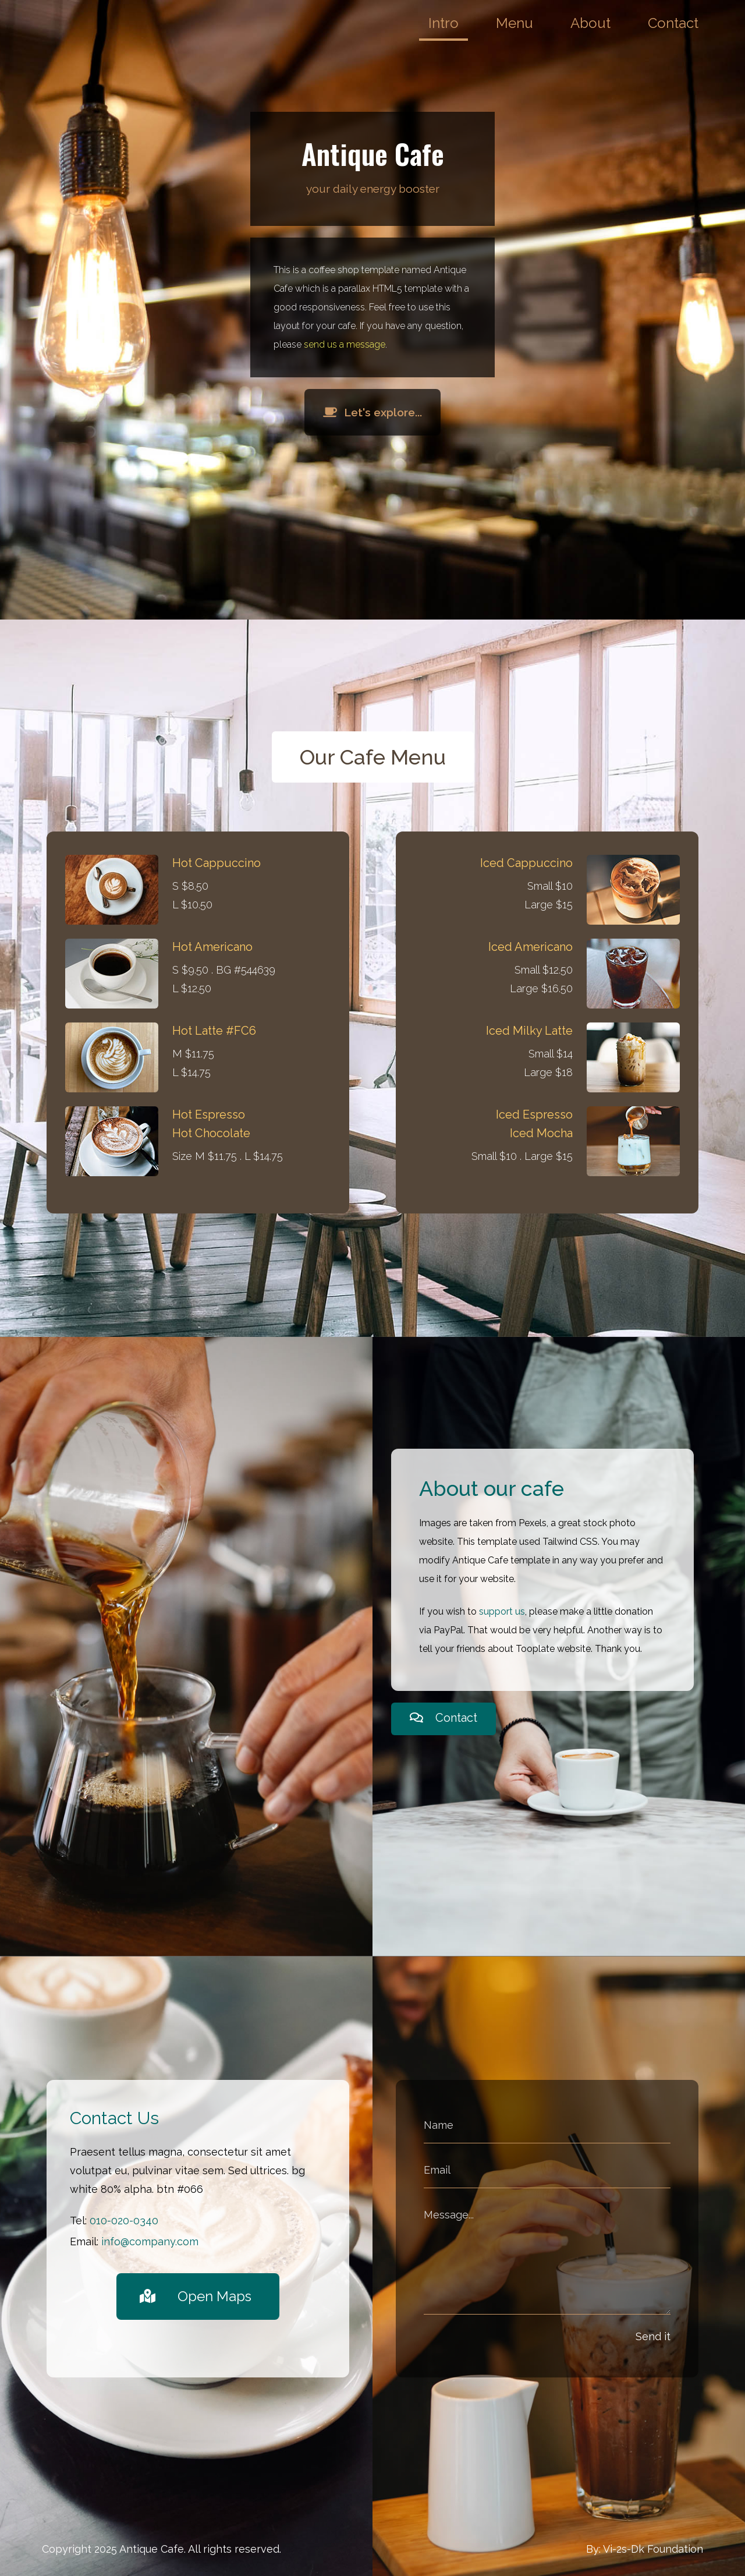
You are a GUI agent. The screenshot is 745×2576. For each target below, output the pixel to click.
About (590, 23)
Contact (673, 23)
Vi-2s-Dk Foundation (653, 2549)
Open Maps (195, 2296)
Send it (653, 2336)
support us (502, 1611)
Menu (514, 23)
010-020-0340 (124, 2220)
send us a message (344, 344)
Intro (443, 23)
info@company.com (149, 2241)
